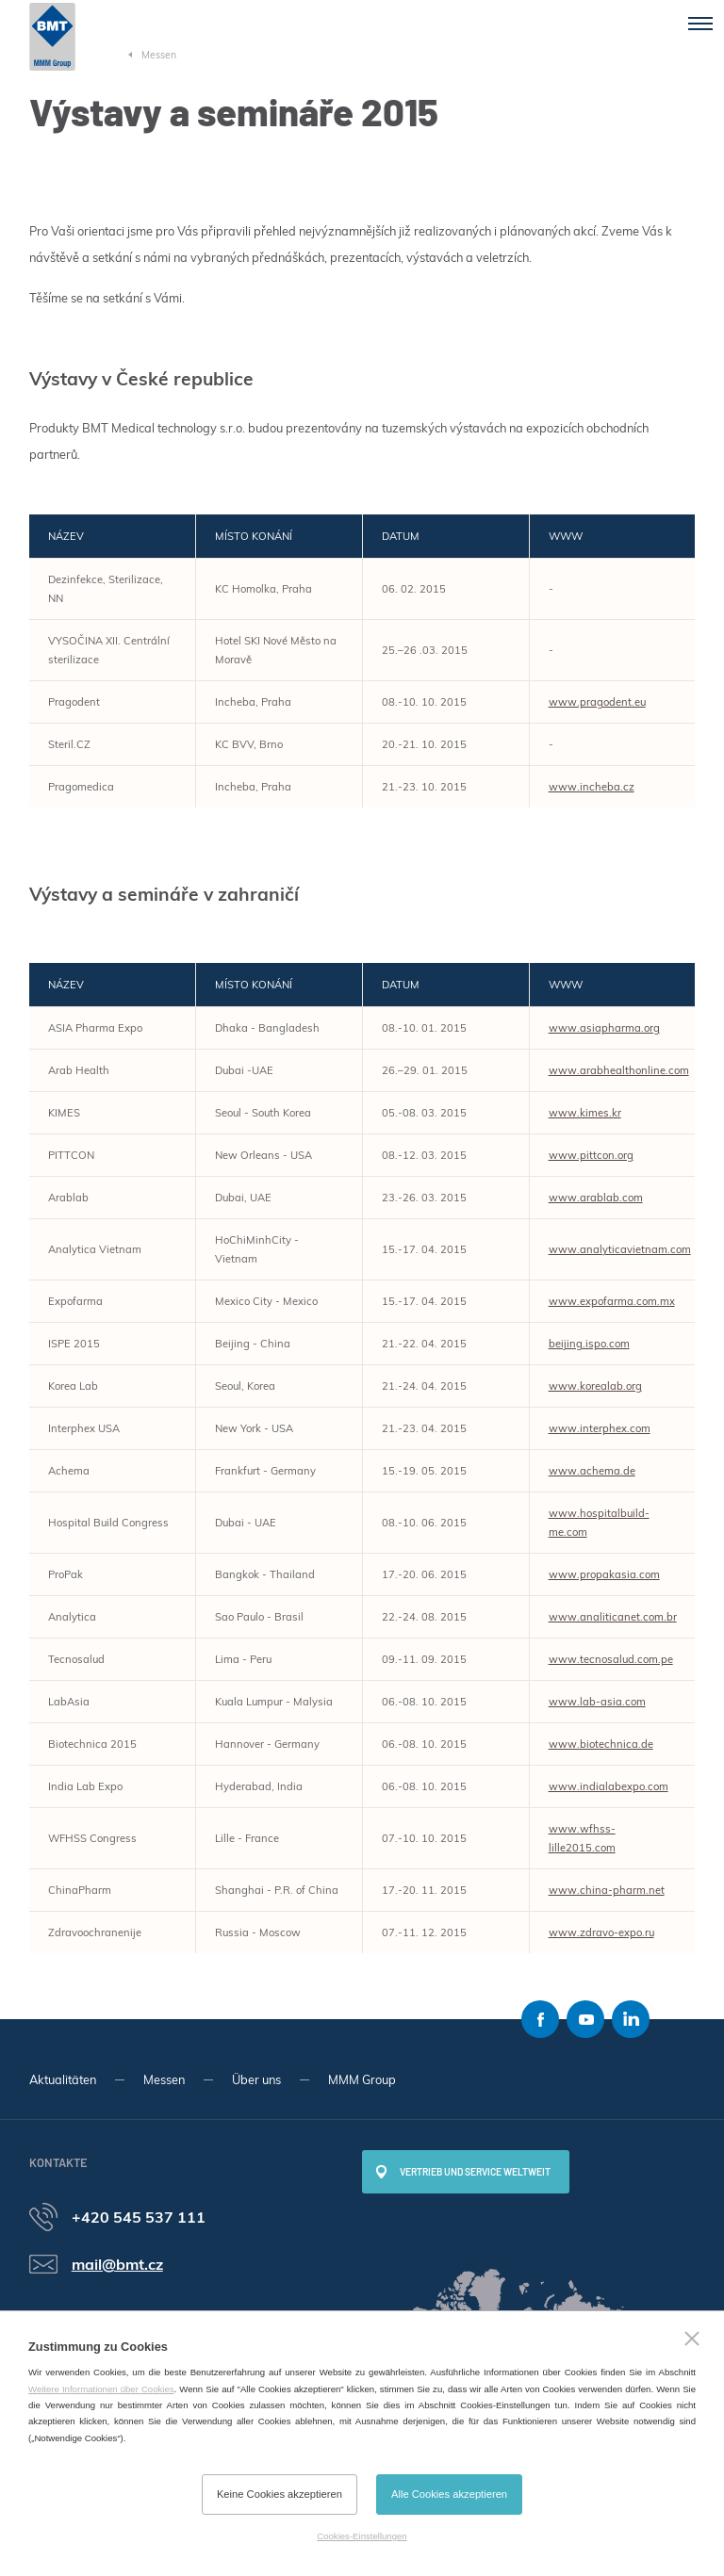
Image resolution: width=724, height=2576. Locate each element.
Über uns (256, 2079)
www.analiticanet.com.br (613, 1616)
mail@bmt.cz (117, 2264)
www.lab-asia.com (597, 1701)
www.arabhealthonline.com (619, 1070)
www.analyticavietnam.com (620, 1249)
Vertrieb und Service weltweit (475, 2171)
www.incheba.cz (591, 786)
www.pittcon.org (591, 1155)
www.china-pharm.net (607, 1890)
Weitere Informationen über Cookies (101, 2389)
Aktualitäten (62, 2079)
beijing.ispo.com (589, 1343)
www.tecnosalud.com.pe (611, 1659)
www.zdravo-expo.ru (601, 1932)
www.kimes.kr (585, 1112)
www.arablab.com (596, 1197)
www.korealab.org (595, 1386)
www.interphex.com (599, 1428)
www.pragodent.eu (597, 702)
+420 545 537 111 (139, 2217)
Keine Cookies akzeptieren (279, 2494)
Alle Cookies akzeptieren (449, 2494)
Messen (164, 2079)
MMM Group (362, 2079)
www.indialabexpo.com (608, 1786)
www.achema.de (592, 1470)
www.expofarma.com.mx (612, 1301)
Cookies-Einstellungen (361, 2536)
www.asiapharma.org (604, 1028)
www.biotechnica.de (601, 1744)
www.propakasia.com (604, 1574)
